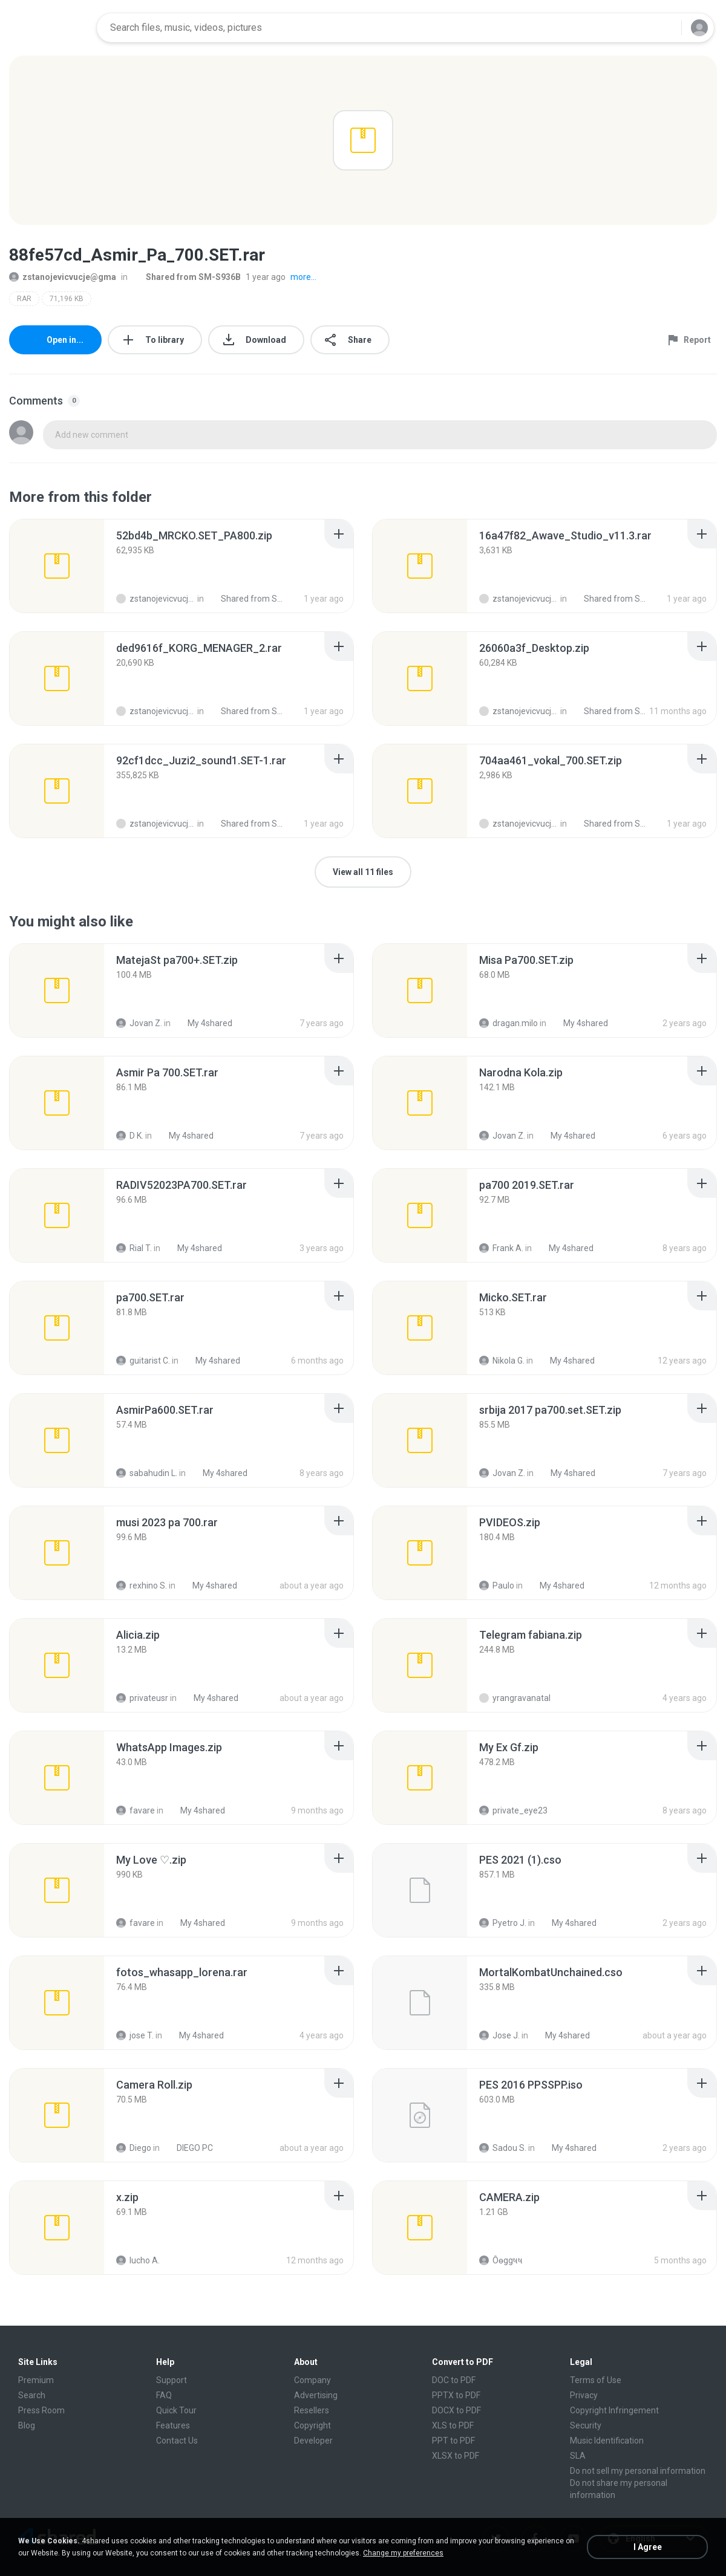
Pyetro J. (502, 1923)
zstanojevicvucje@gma (62, 277)
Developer (313, 2440)
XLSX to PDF (455, 2456)
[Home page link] (49, 27)
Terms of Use (595, 2380)
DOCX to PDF (456, 2410)
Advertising (316, 2395)
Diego (133, 2148)
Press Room (41, 2410)
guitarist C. (143, 1360)
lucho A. (138, 2260)
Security (585, 2425)
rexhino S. (141, 1585)
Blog (26, 2425)
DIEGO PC (188, 2148)
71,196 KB (66, 298)
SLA (578, 2456)
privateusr (142, 1698)
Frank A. (501, 1248)
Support (171, 2380)
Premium (36, 2380)
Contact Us (177, 2440)
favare (135, 1810)
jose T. (135, 2035)
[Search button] (664, 27)
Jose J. (499, 2035)
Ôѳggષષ (501, 2260)
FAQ (164, 2395)
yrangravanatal (515, 1698)
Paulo (496, 1585)
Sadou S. (502, 2148)
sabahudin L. (146, 1473)
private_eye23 (513, 1810)
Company (312, 2380)
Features (173, 2425)
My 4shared (203, 1023)
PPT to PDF (453, 2440)
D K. (129, 1135)
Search (31, 2395)
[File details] (57, 566)
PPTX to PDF (456, 2395)
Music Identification (607, 2440)
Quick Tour (176, 2410)
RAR (24, 298)
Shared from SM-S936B (186, 277)
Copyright (312, 2425)
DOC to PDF (454, 2380)
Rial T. (134, 1248)
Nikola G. (502, 1360)
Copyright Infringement (614, 2410)
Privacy (584, 2395)
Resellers (311, 2410)
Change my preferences (403, 2553)
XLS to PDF (453, 2425)
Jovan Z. (139, 1023)
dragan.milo (508, 1023)
